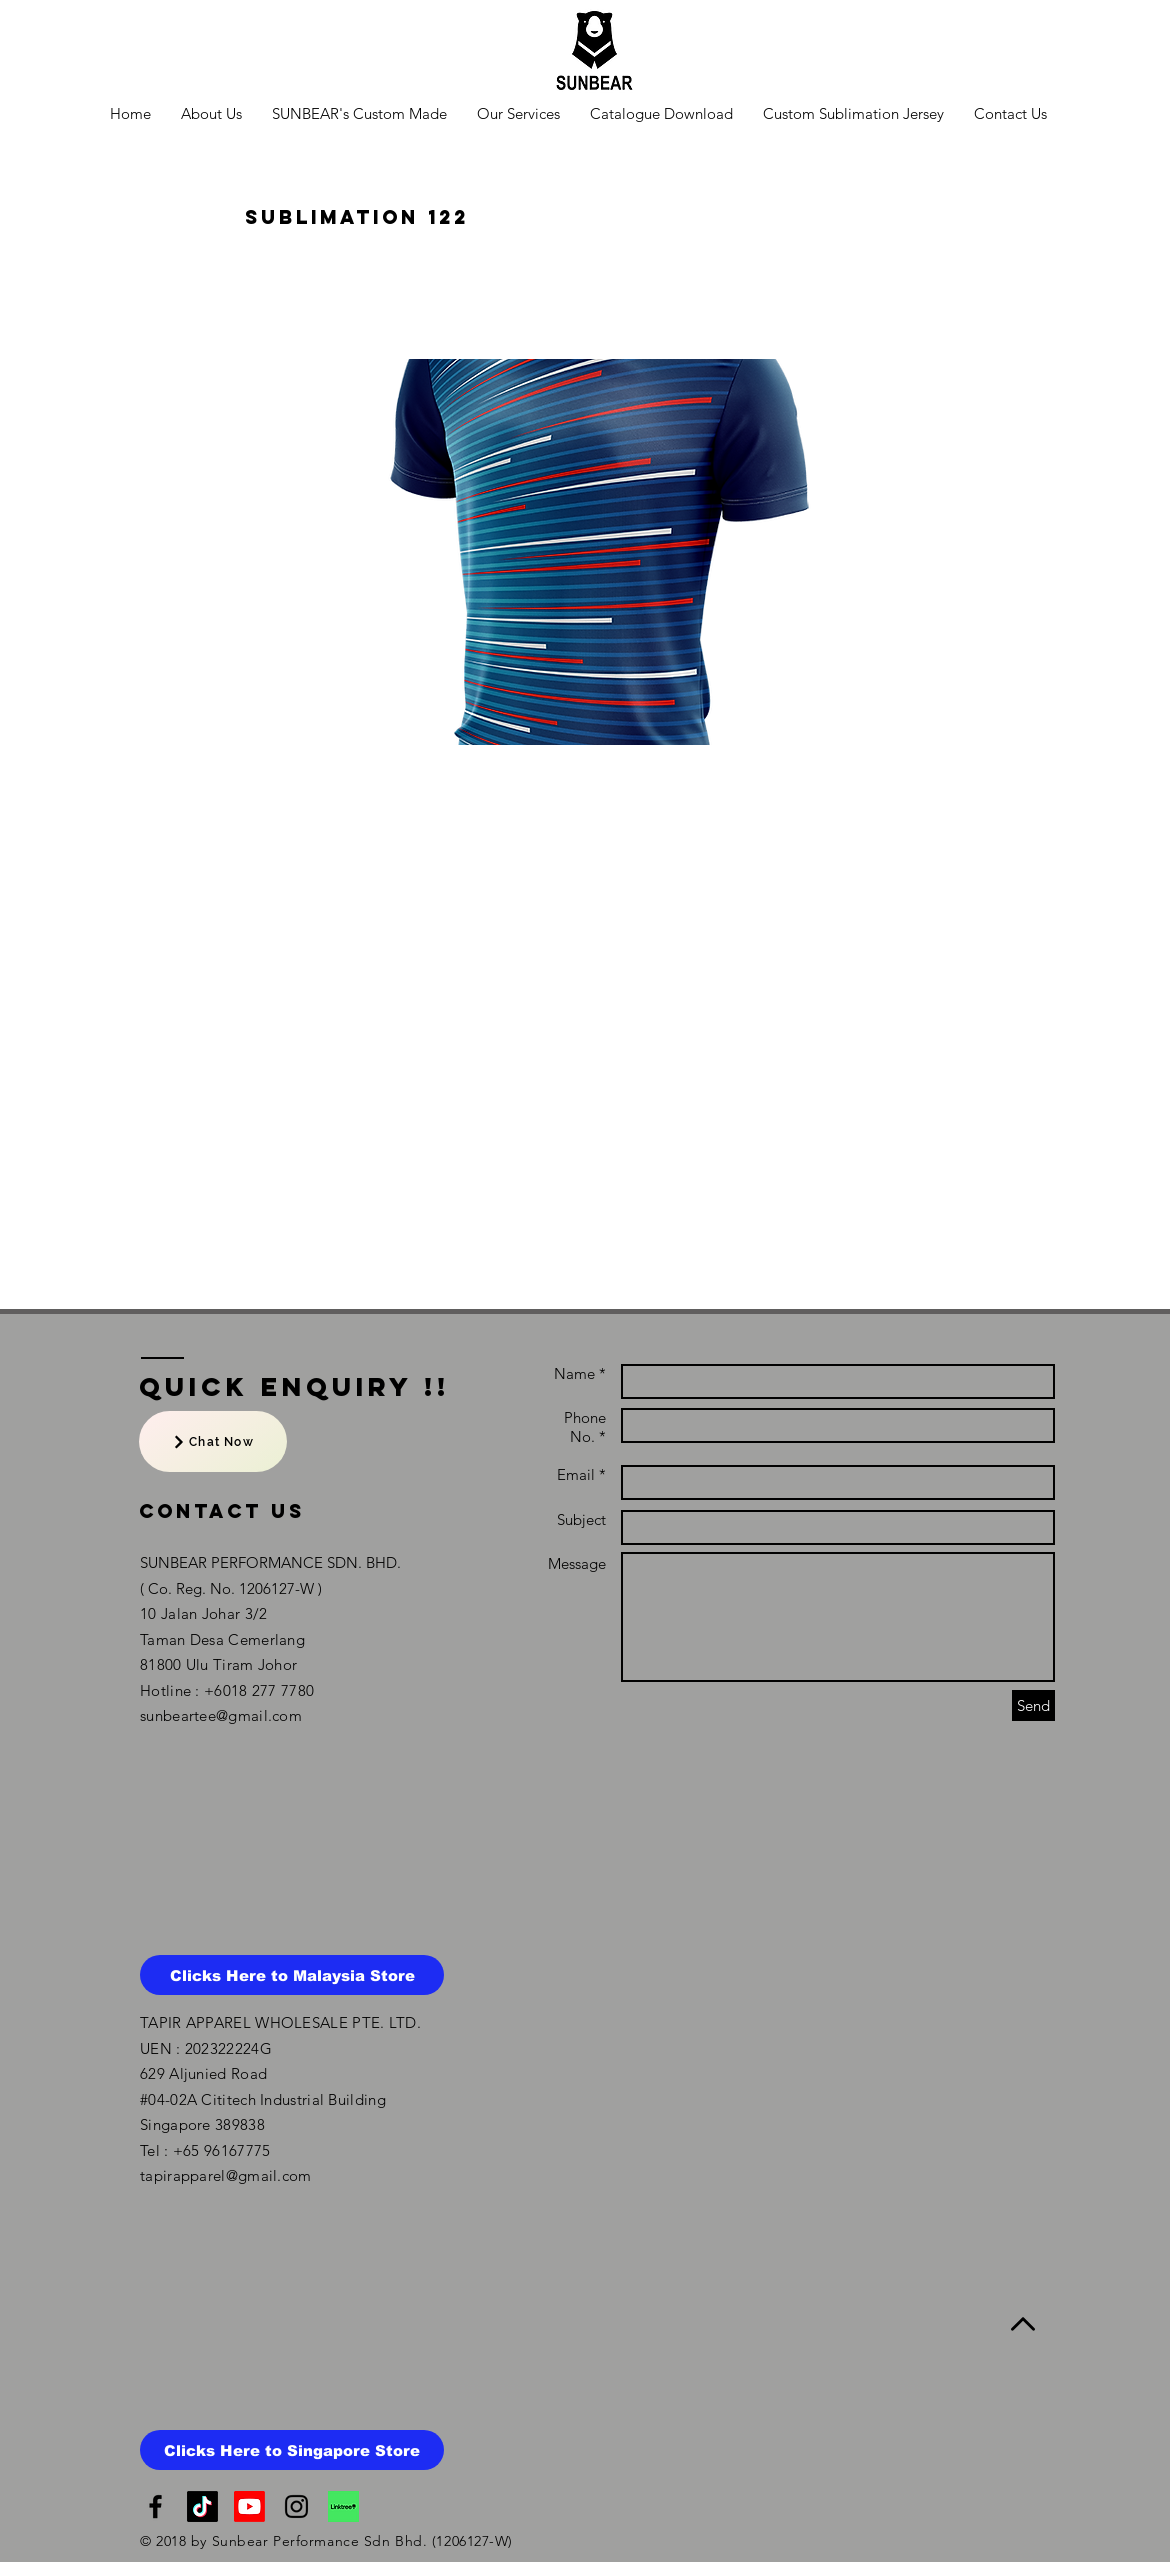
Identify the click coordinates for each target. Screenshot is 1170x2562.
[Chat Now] (213, 1441)
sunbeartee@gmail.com (221, 1715)
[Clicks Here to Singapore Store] (292, 2450)
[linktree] (343, 2506)
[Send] (1033, 1705)
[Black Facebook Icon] (155, 2506)
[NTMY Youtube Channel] (249, 2506)
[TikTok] (202, 2506)
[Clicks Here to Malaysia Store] (292, 1975)
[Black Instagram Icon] (296, 2506)
